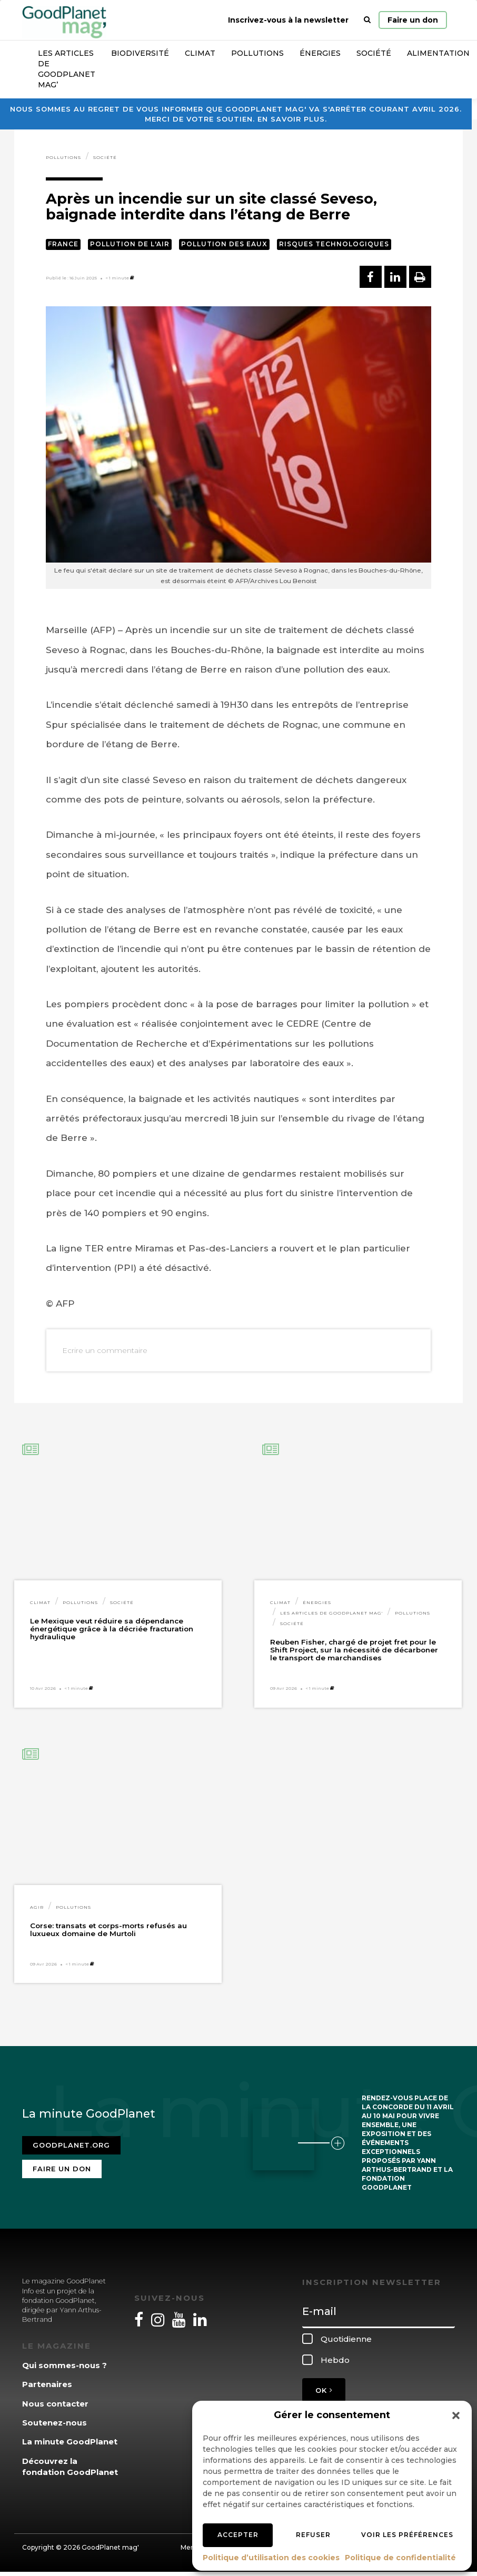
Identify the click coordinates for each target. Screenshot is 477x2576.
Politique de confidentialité (400, 2557)
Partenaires (47, 2384)
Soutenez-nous (54, 2423)
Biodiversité (140, 53)
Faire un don (412, 20)
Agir (37, 1907)
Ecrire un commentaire (104, 1350)
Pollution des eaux (224, 244)
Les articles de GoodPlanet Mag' (331, 1613)
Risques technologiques (334, 244)
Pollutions (257, 53)
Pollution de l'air (130, 244)
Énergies (320, 53)
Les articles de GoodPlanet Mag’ (66, 68)
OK (323, 2390)
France (63, 244)
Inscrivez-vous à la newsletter (288, 20)
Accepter (238, 2535)
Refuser (313, 2535)
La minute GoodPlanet (69, 2442)
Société (373, 53)
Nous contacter (55, 2404)
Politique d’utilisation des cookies (271, 2557)
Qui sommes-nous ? (64, 2365)
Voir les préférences (407, 2535)
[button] (456, 2415)
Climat (200, 53)
